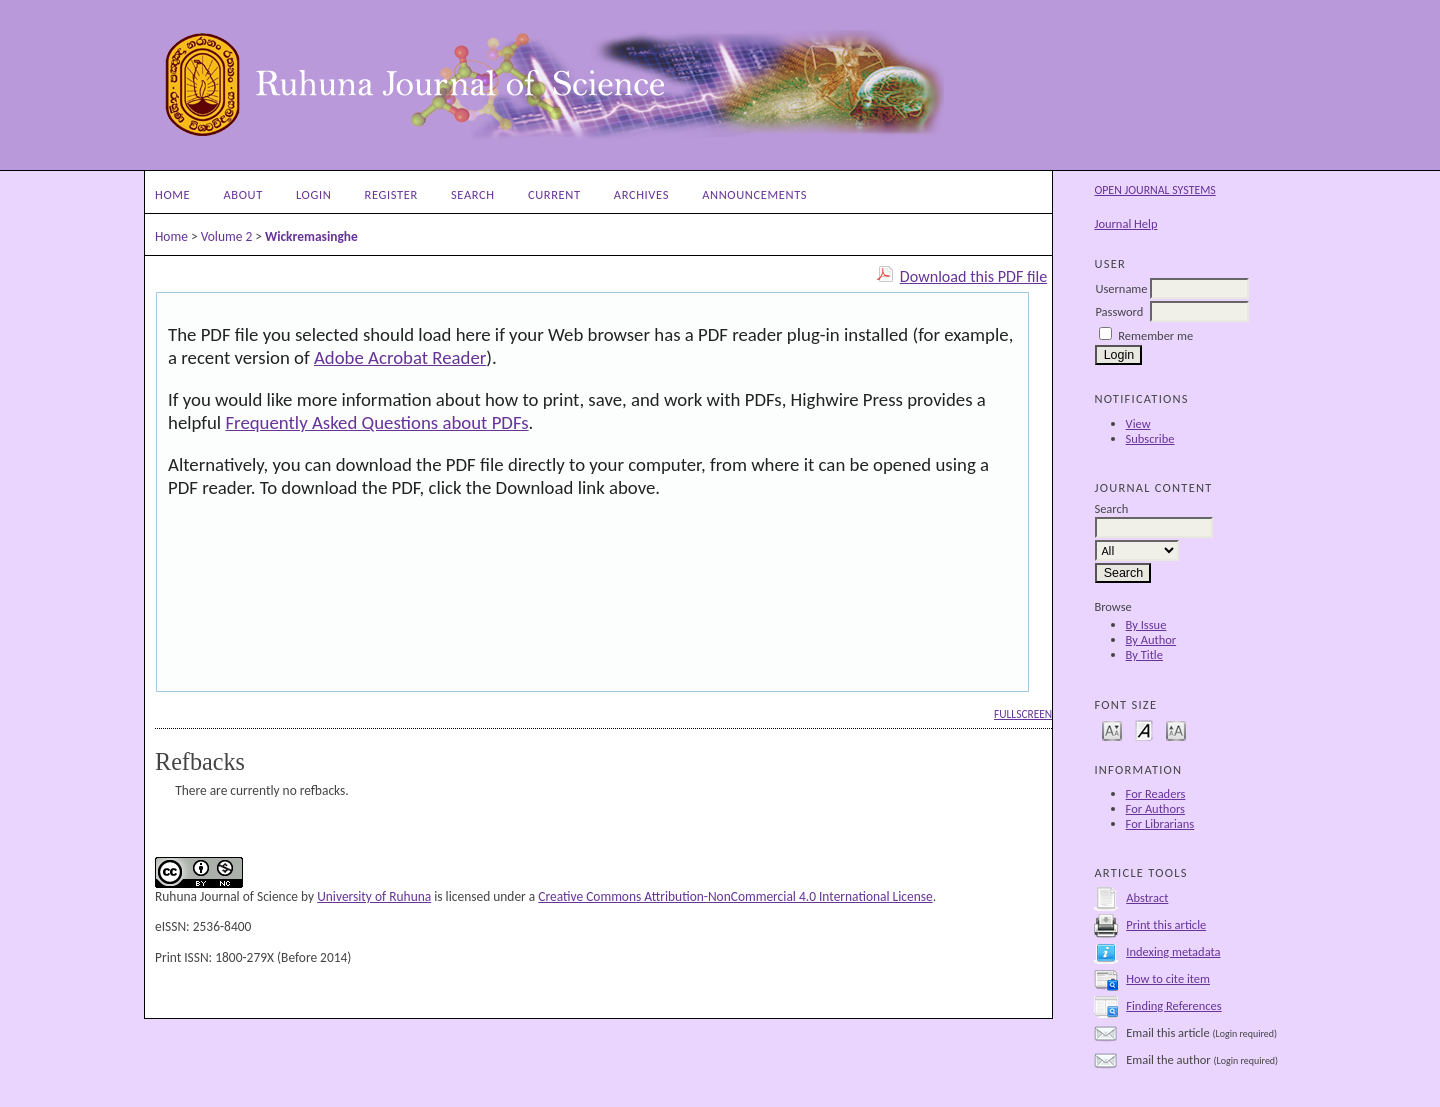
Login (313, 194)
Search (473, 194)
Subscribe (1150, 438)
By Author (1151, 639)
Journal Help (1125, 223)
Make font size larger (1176, 729)
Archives (641, 194)
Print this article (1166, 924)
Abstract (1147, 897)
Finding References (1173, 1005)
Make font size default (1144, 729)
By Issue (1146, 624)
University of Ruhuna (374, 896)
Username (1121, 288)
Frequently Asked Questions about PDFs (376, 422)
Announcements (754, 194)
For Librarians (1160, 823)
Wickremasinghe (311, 236)
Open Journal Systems (1154, 190)
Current (554, 194)
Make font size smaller (1112, 729)
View (1138, 423)
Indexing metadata (1173, 951)
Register (391, 194)
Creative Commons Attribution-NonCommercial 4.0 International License (735, 896)
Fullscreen (1023, 714)
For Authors (1155, 808)
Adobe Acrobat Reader (400, 357)
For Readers (1156, 793)
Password (1119, 311)
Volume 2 (227, 236)
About (242, 194)
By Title (1144, 654)
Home (172, 194)
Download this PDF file (973, 276)
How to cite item (1168, 978)
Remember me (1155, 335)
